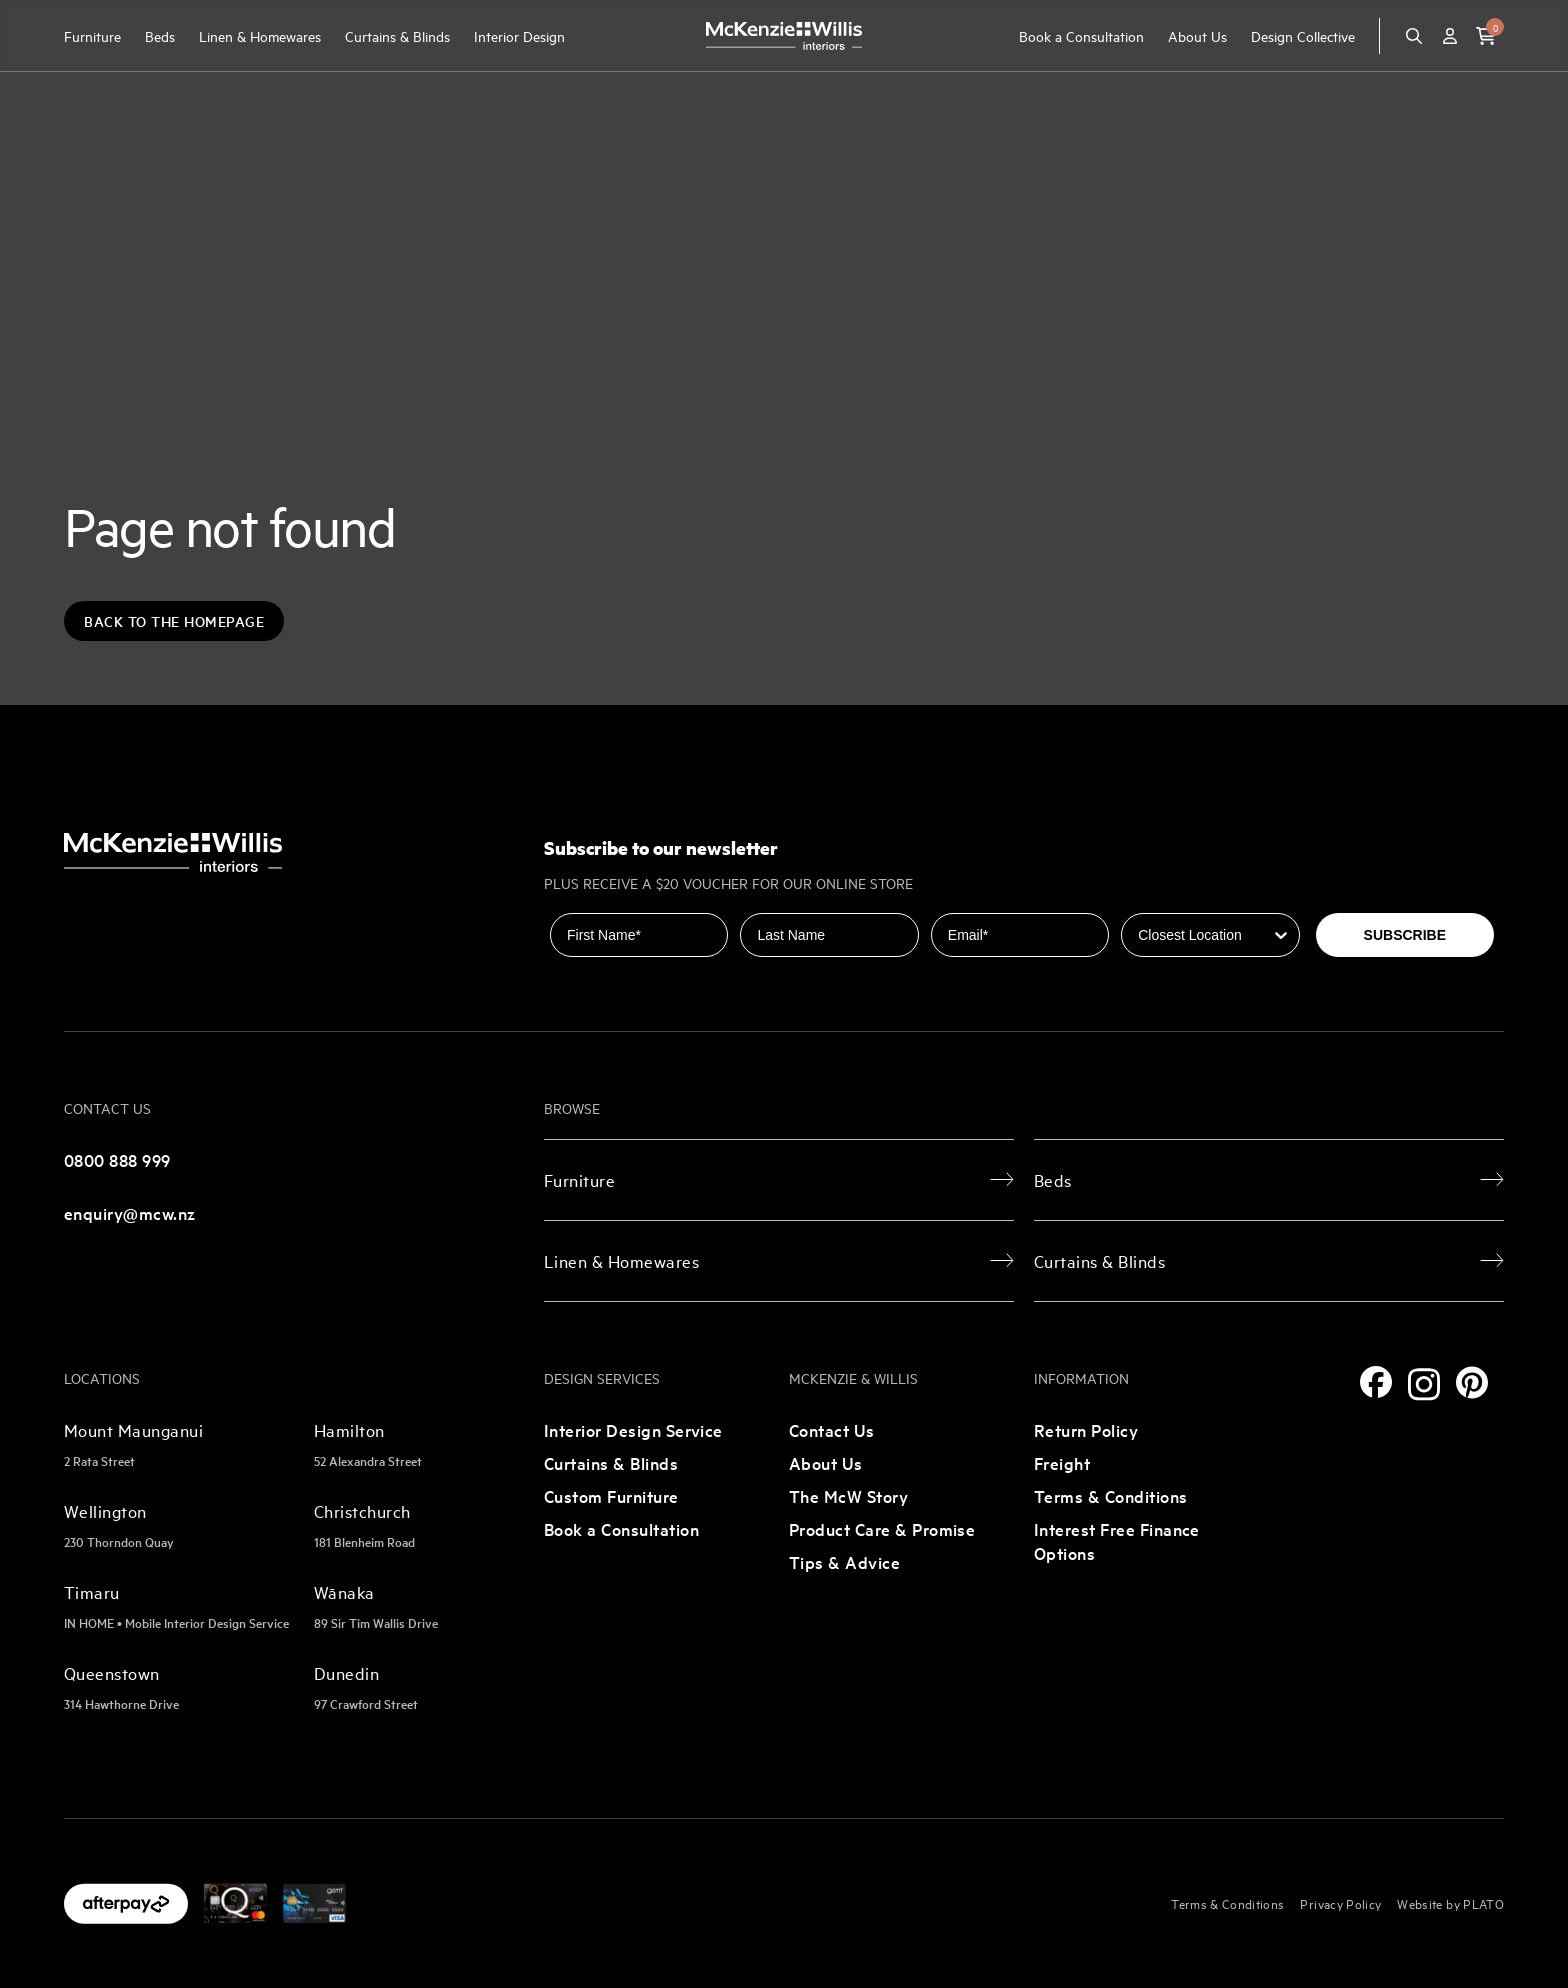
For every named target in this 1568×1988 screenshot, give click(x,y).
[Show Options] (1281, 935)
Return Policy (1086, 1429)
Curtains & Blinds (397, 35)
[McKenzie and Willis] (784, 35)
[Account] (1450, 36)
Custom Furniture (611, 1495)
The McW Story (848, 1495)
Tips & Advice (844, 1561)
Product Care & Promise (882, 1528)
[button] (1486, 36)
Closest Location (1177, 899)
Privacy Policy (1340, 1903)
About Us (1197, 35)
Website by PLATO (1450, 1903)
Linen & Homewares (260, 35)
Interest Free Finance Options (1117, 1540)
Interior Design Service (633, 1429)
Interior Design (519, 35)
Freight (1062, 1462)
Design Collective (1303, 35)
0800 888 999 (117, 1159)
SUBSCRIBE (1405, 935)
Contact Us (832, 1429)
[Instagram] (1424, 1384)
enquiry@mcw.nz (130, 1212)
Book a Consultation (1081, 35)
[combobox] (1204, 935)
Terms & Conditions (1111, 1495)
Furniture (92, 35)
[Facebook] (1376, 1382)
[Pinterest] (1472, 1382)
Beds (160, 35)
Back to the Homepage (174, 621)
